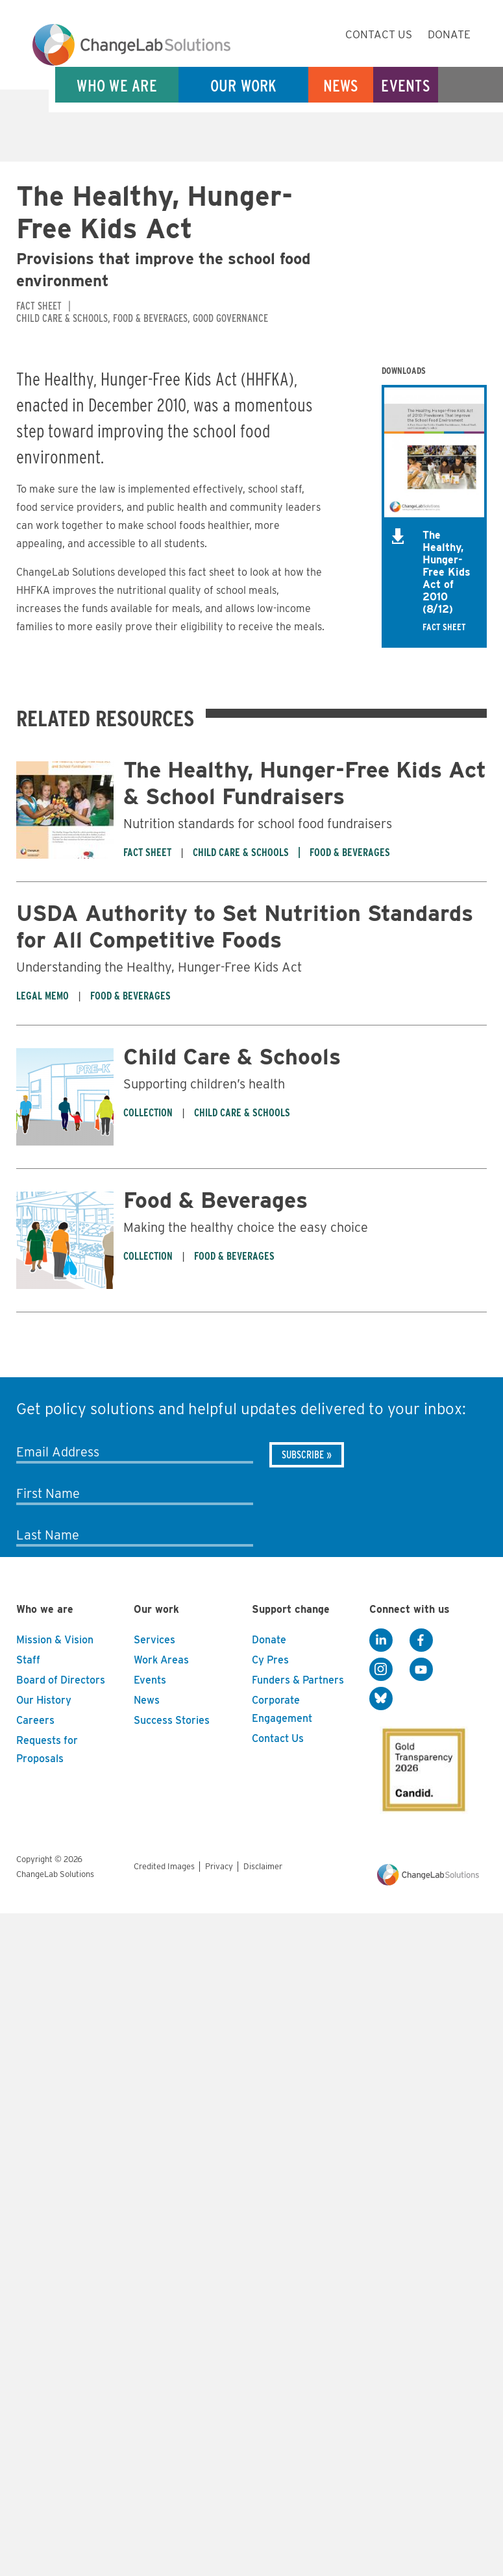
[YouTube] (421, 1670)
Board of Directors (60, 1680)
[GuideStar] (421, 1766)
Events (405, 85)
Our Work (243, 85)
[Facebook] (421, 1640)
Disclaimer (262, 1866)
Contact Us (378, 34)
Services (154, 1640)
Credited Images (164, 1866)
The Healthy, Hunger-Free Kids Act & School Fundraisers (304, 782)
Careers (35, 1720)
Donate (449, 34)
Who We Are (117, 85)
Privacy (219, 1866)
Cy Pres (270, 1660)
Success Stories (172, 1720)
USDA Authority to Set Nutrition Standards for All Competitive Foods (244, 926)
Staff (28, 1660)
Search (470, 85)
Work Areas (161, 1660)
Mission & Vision (54, 1640)
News (341, 85)
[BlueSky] (381, 1699)
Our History (43, 1700)
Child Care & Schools (232, 1056)
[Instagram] (381, 1670)
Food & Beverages (215, 1199)
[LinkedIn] (381, 1640)
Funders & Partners (298, 1680)
